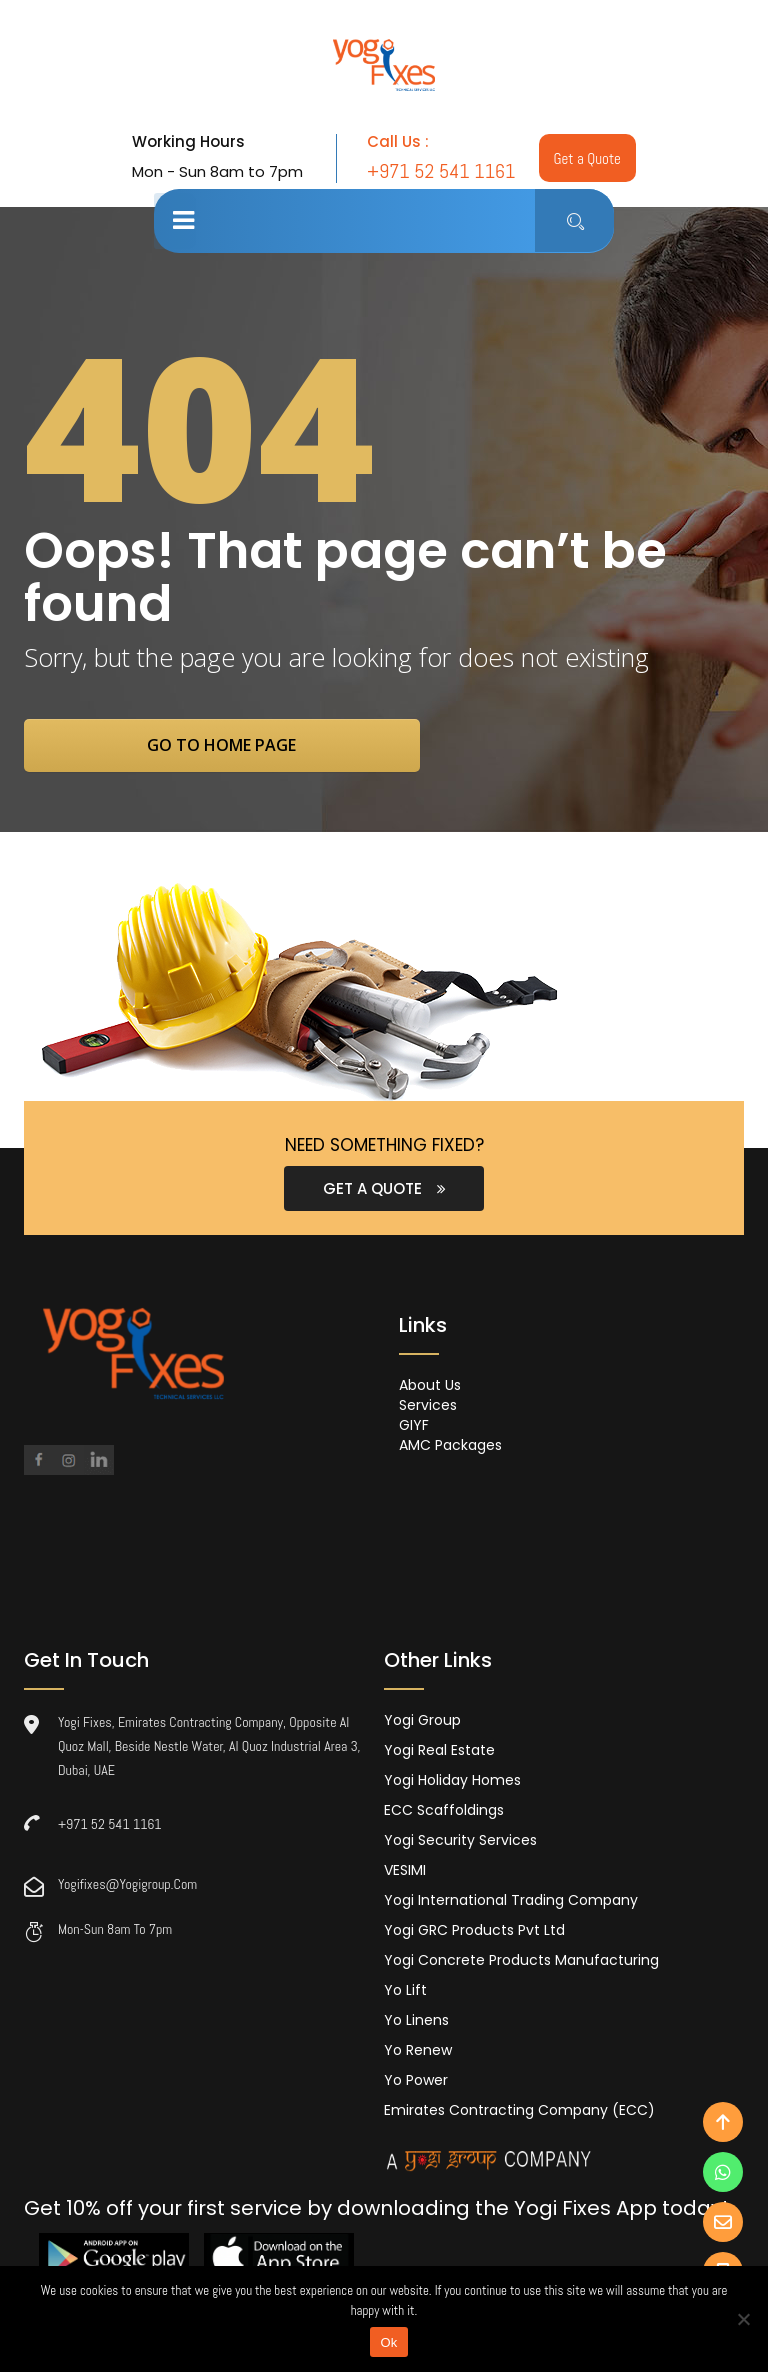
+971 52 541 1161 (110, 1826)
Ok (388, 2342)
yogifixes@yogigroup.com (127, 1886)
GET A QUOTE (384, 1190)
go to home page (236, 746)
